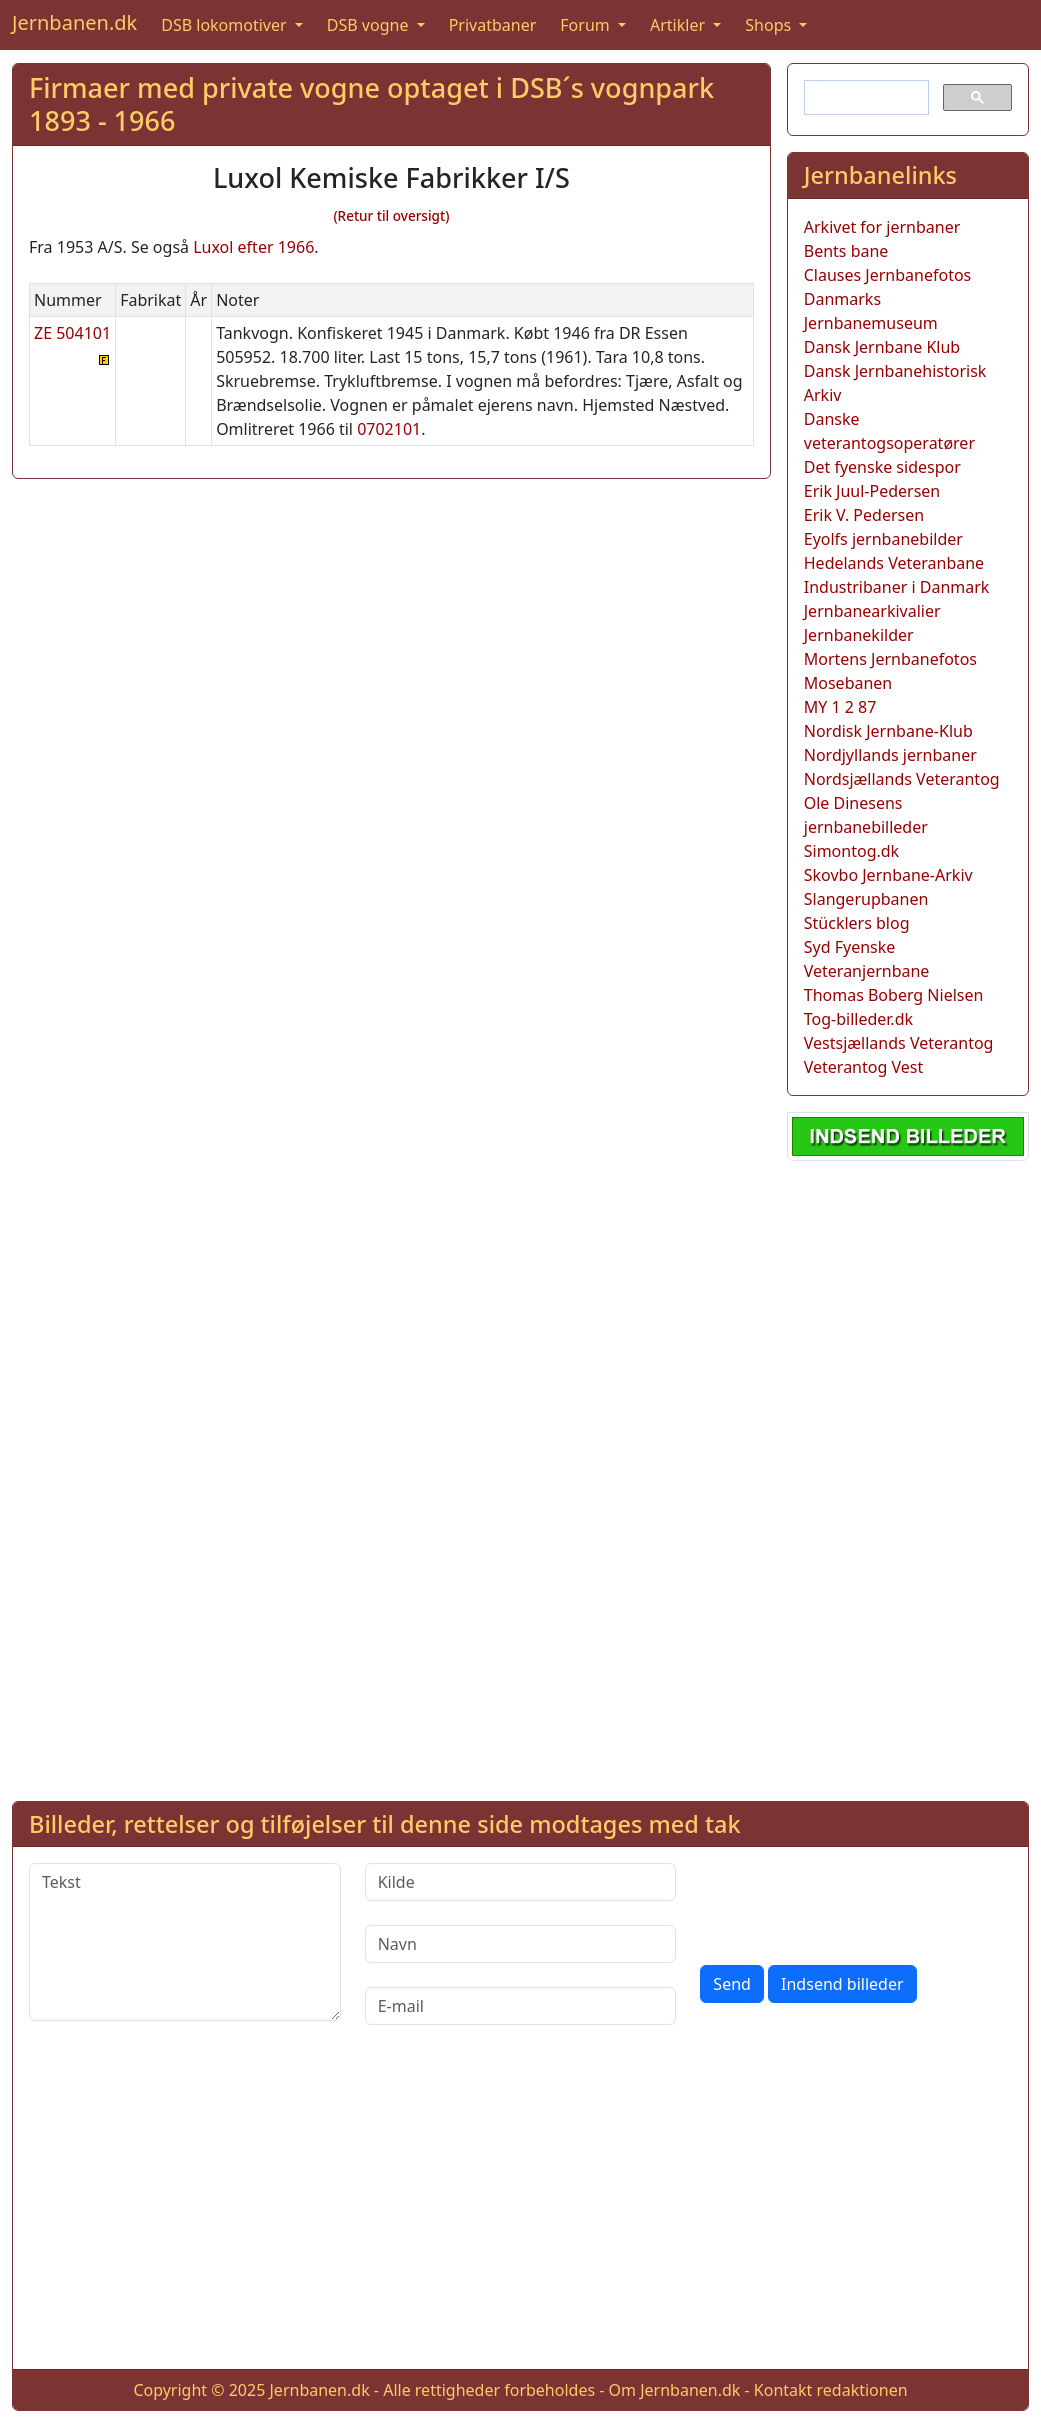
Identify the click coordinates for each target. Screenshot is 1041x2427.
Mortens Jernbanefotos (890, 659)
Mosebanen (848, 683)
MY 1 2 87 (840, 707)
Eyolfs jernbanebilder (883, 539)
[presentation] (852, 1902)
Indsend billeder (842, 1984)
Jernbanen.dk (74, 22)
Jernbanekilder (859, 635)
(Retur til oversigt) (391, 216)
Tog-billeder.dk (858, 1019)
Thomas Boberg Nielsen (894, 995)
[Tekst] (185, 1942)
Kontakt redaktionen (831, 2390)
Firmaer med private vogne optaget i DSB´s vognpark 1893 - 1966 (371, 103)
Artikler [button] (679, 25)
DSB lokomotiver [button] (226, 25)
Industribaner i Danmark (897, 587)
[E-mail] (521, 2006)
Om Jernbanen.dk (675, 2390)
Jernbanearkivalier (872, 611)
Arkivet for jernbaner (882, 227)
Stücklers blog (857, 923)
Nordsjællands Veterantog (902, 779)
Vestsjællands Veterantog (899, 1043)
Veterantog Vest (863, 1067)
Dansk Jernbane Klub (882, 347)
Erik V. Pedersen (864, 515)
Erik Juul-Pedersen (872, 491)
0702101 (389, 429)
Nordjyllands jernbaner (890, 755)
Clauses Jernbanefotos (888, 275)
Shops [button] (770, 25)
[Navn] (521, 1944)
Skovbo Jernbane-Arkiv (888, 875)
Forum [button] (587, 25)
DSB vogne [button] (370, 25)
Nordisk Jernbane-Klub (888, 731)
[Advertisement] (908, 1477)
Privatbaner (493, 25)
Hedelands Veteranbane (894, 563)
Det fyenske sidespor (882, 467)
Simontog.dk (851, 851)
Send (732, 1984)
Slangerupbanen (866, 899)
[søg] (864, 98)
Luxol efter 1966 (253, 247)
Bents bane (846, 251)
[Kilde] (521, 1882)
